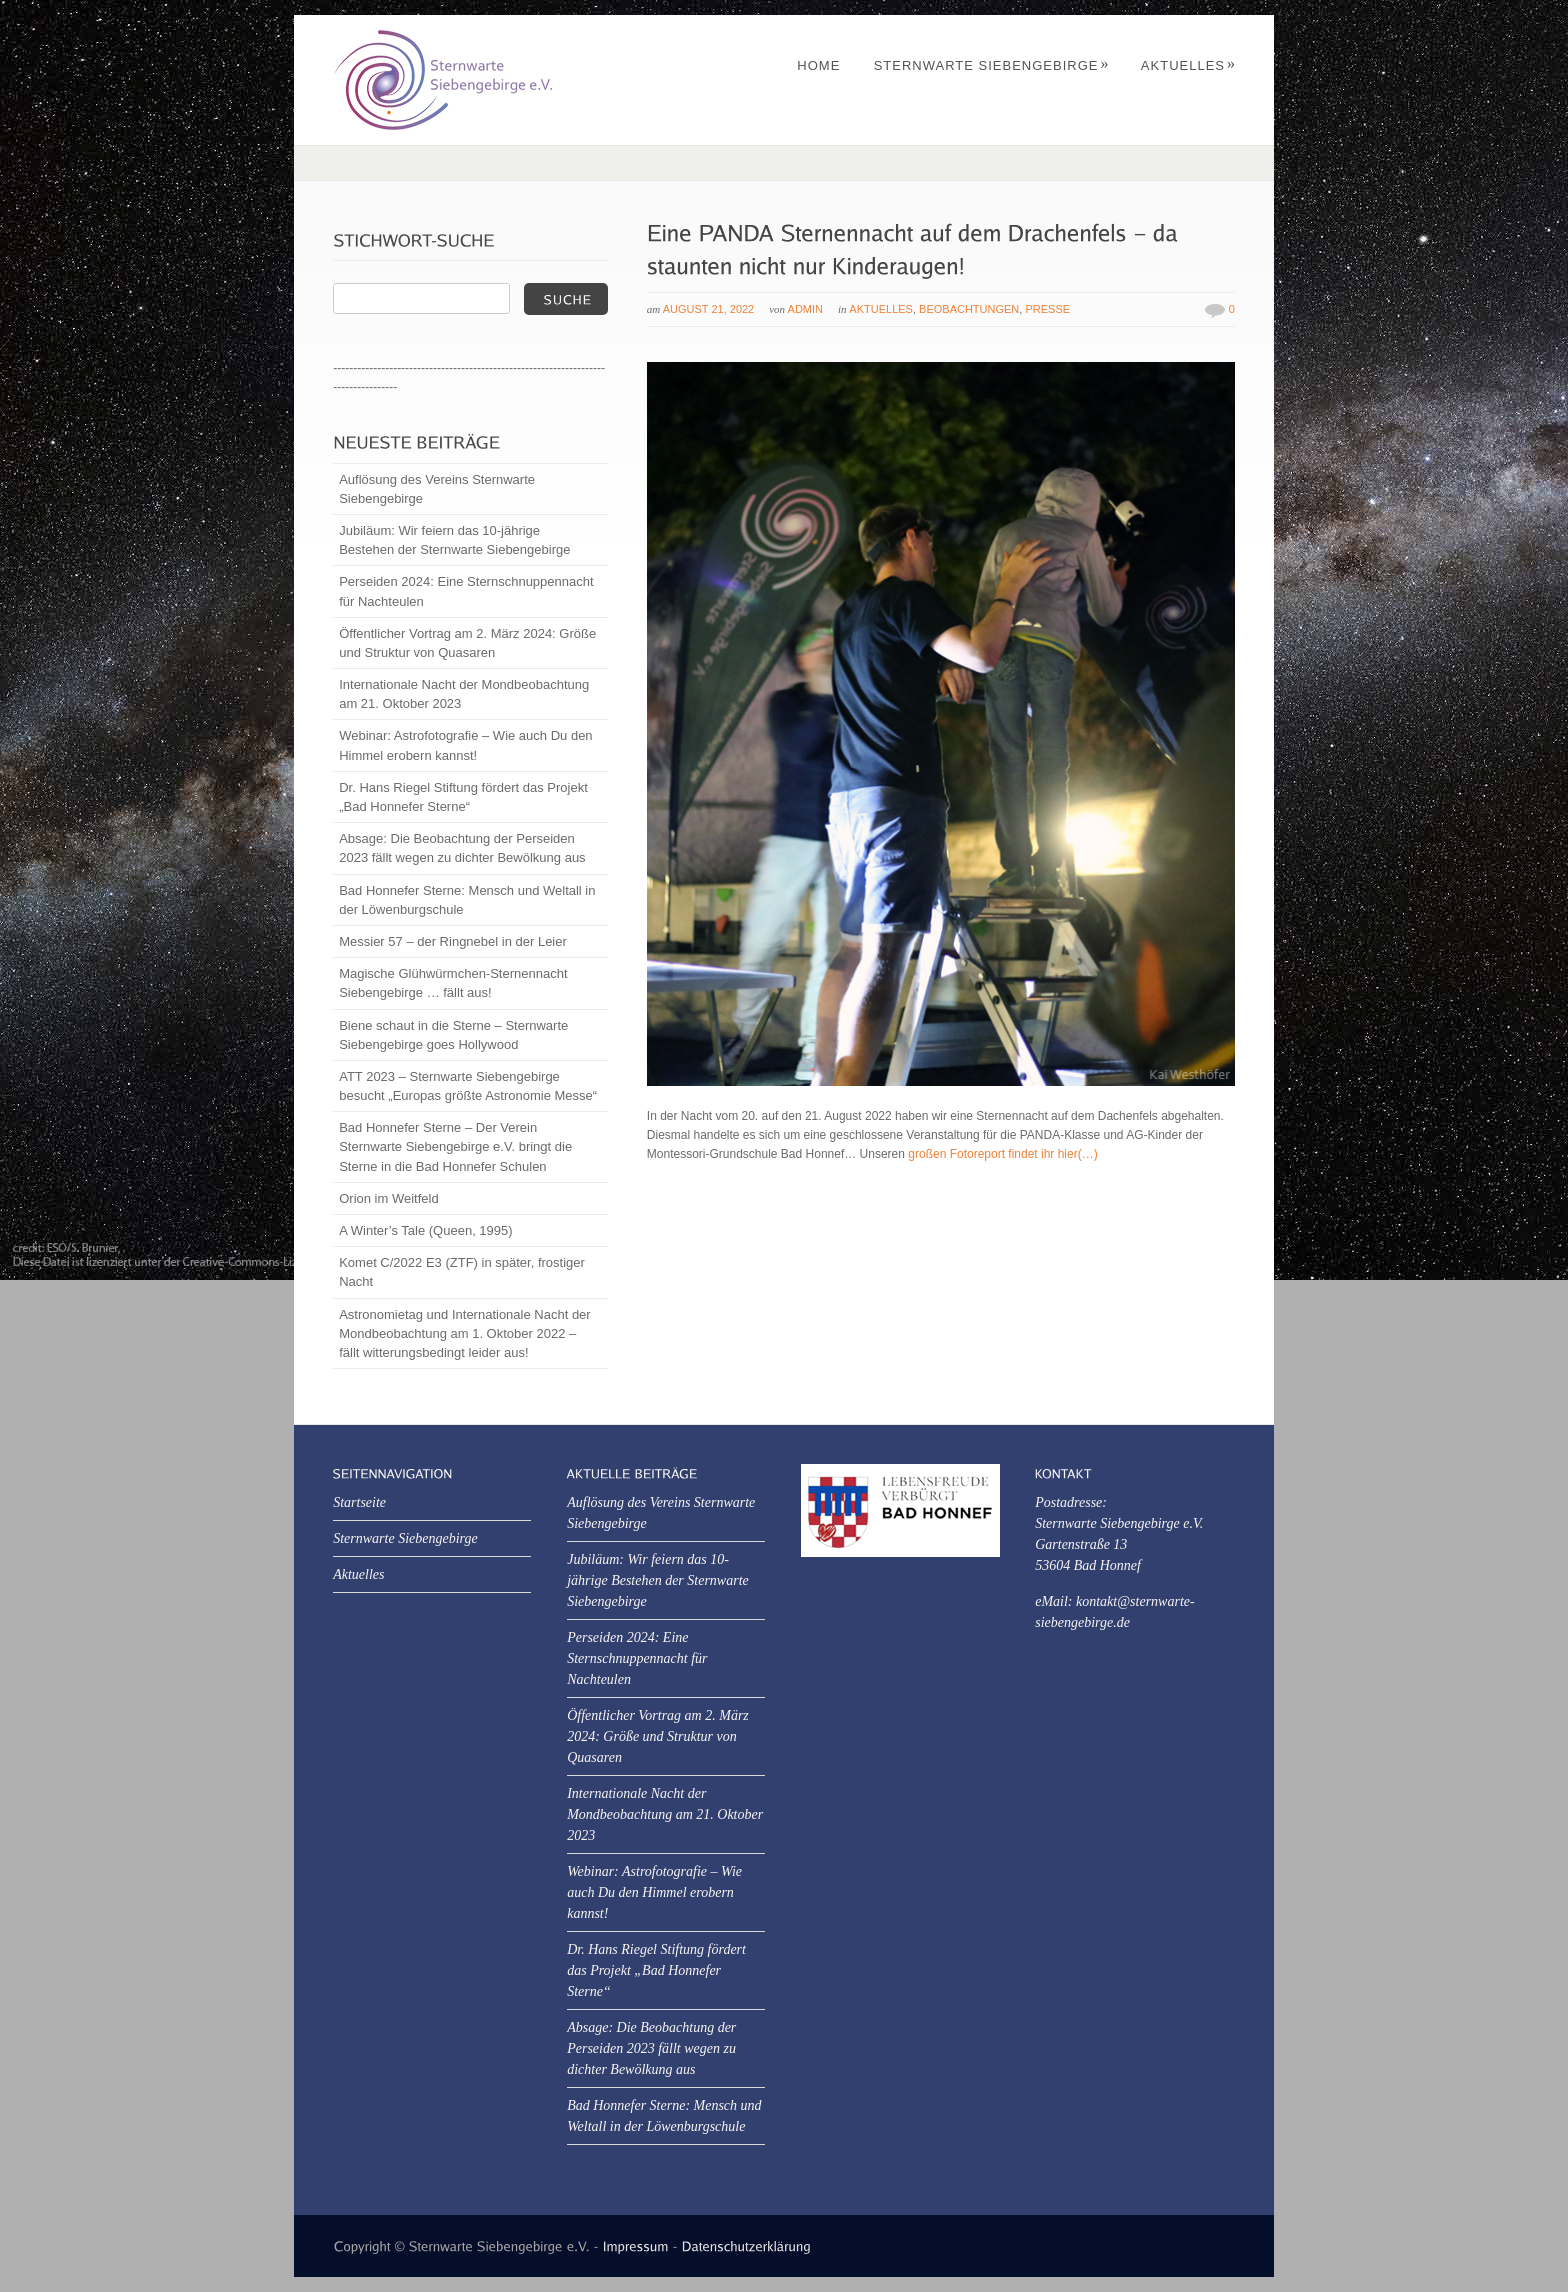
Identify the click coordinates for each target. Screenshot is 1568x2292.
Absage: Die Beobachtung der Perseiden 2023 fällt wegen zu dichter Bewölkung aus (462, 848)
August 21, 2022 (709, 309)
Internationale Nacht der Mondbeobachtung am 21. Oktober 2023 (464, 694)
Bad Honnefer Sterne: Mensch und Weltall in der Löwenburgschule (467, 900)
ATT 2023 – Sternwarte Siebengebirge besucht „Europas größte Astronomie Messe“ (468, 1086)
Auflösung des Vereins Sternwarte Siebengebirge (437, 489)
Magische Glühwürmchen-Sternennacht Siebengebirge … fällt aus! (453, 983)
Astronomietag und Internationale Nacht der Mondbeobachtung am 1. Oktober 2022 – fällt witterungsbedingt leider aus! (465, 1333)
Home (818, 65)
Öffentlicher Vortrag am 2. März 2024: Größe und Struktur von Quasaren (467, 643)
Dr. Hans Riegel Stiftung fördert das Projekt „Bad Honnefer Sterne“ (463, 797)
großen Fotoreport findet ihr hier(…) (1002, 1154)
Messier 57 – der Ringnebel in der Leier (453, 941)
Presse (1047, 309)
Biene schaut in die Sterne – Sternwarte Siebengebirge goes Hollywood (453, 1035)
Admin (805, 309)
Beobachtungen (969, 309)
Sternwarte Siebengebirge (992, 65)
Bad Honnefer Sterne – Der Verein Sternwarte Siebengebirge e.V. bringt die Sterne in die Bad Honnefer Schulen (455, 1146)
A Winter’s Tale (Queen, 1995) (425, 1230)
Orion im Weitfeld (388, 1198)
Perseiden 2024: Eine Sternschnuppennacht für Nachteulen (466, 591)
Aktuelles (1188, 65)
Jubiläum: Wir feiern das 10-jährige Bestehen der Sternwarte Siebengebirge (454, 540)
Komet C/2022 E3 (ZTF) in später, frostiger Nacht (462, 1272)
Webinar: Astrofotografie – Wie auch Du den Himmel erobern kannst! (465, 745)
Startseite (359, 1502)
